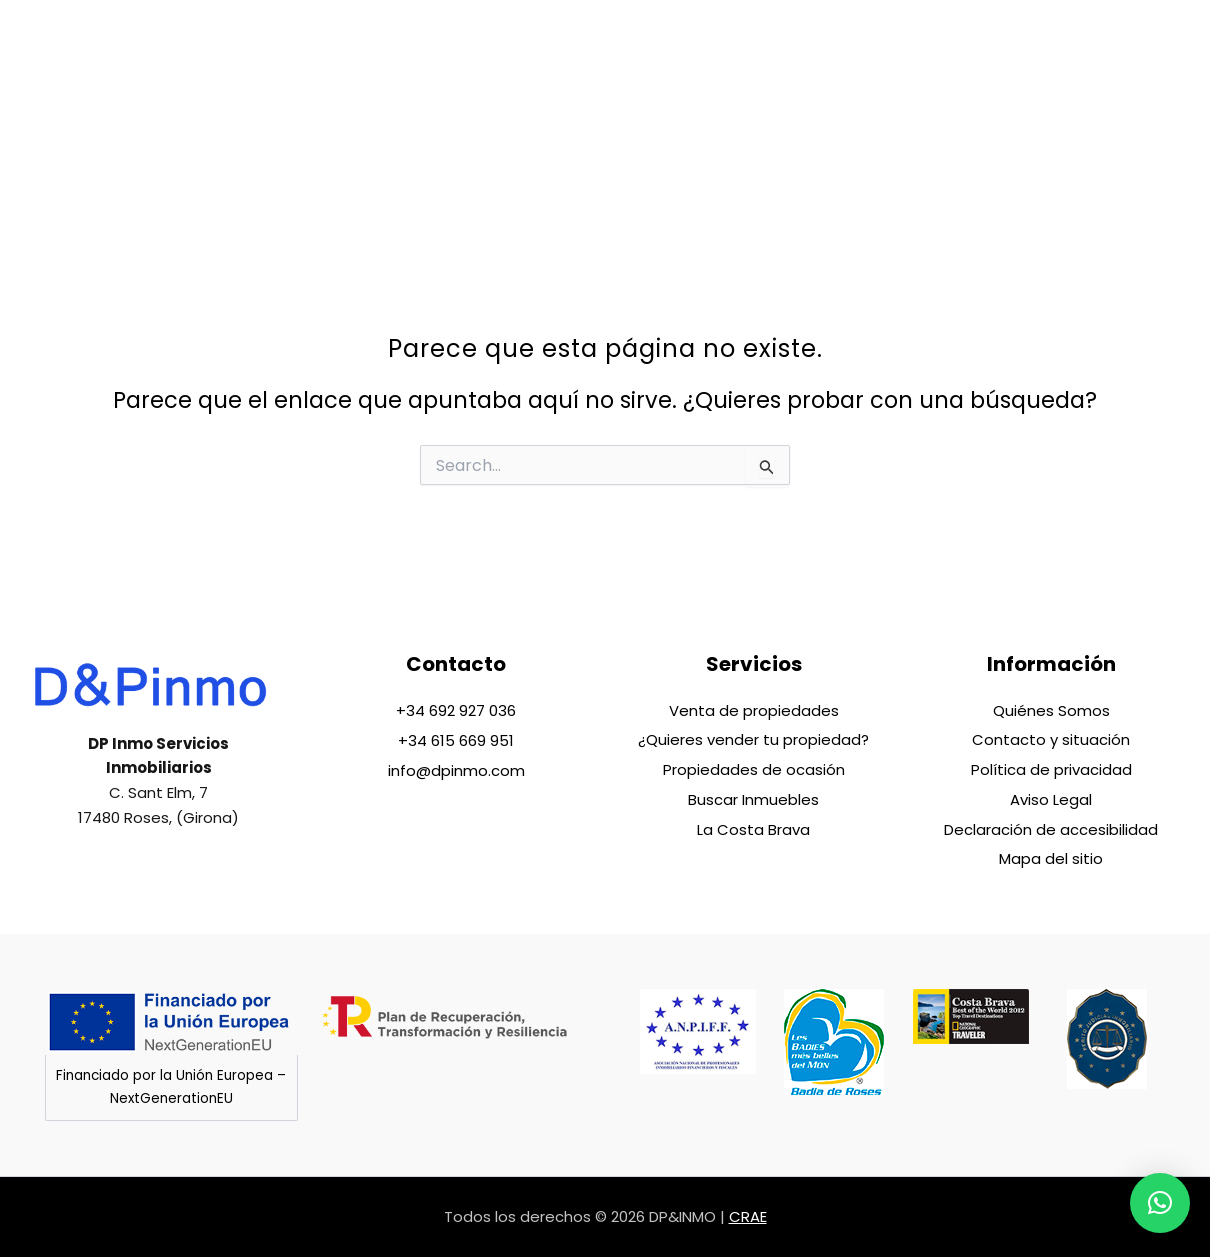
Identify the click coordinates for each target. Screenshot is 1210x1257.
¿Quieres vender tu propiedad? (753, 738)
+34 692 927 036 (456, 708)
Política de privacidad (1051, 768)
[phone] (1100, 115)
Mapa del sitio (1051, 858)
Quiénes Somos (1051, 708)
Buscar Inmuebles (753, 798)
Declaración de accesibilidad (1051, 828)
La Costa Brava (753, 828)
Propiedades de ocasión (754, 768)
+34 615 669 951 (456, 738)
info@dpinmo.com (456, 768)
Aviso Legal (1051, 798)
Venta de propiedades (754, 708)
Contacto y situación (1051, 738)
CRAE (748, 1216)
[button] (1160, 1203)
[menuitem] (1047, 101)
